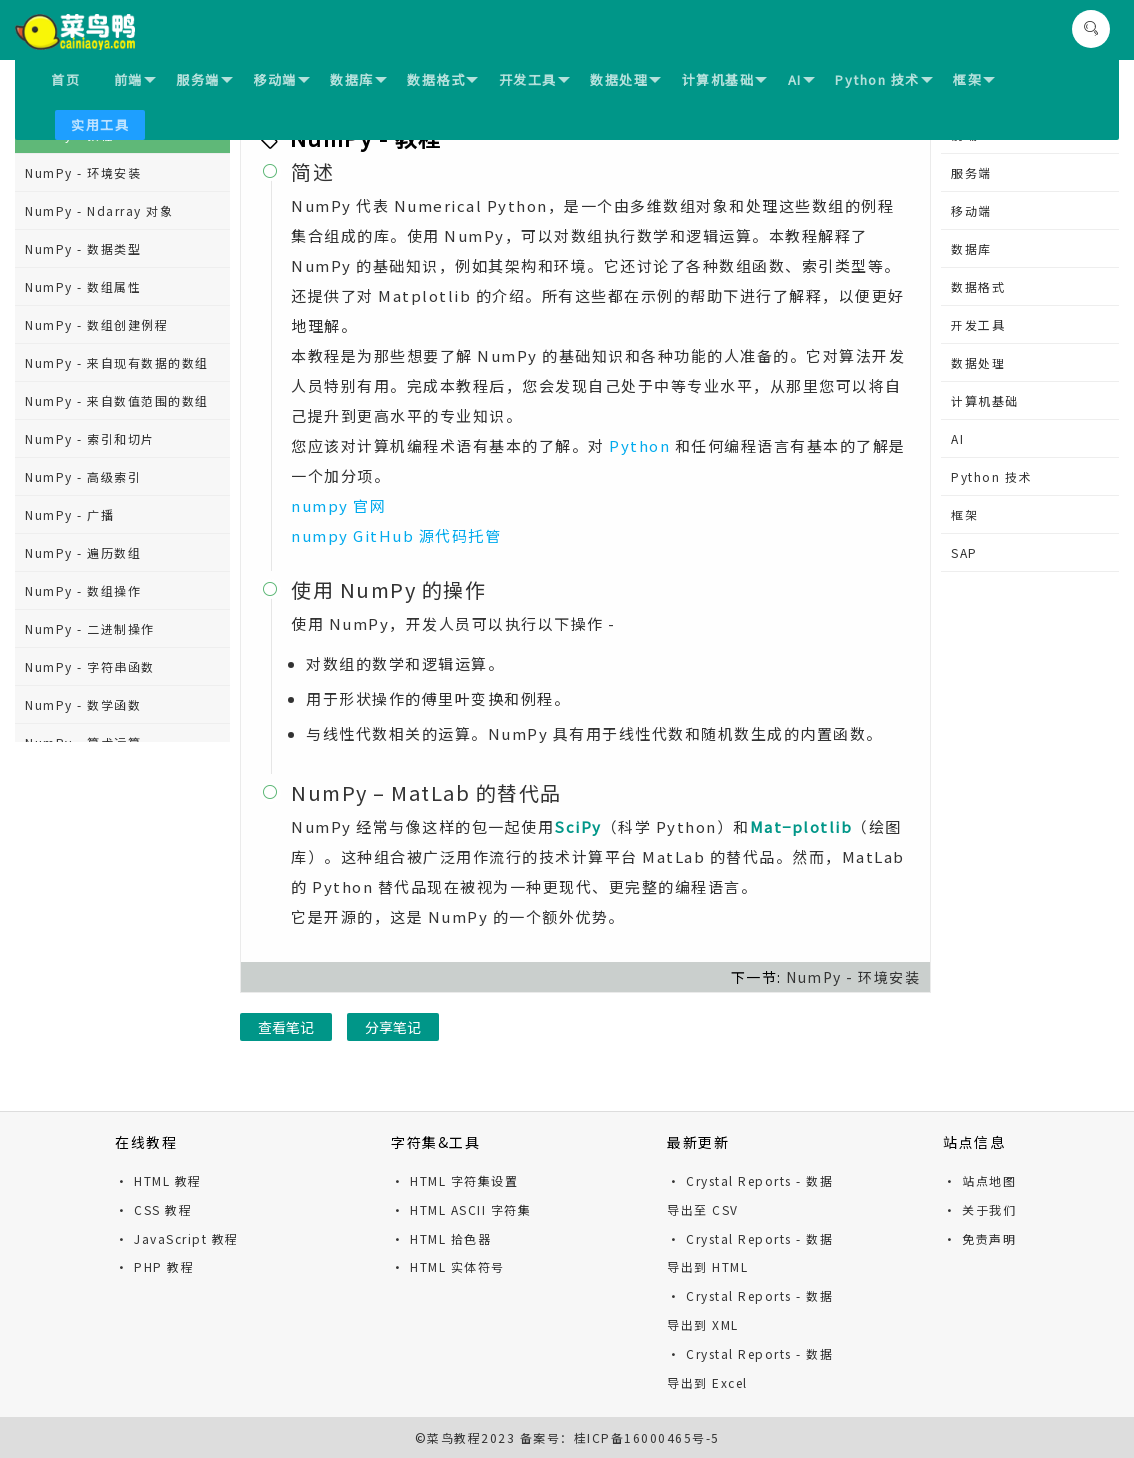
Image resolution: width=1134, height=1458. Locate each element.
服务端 (204, 79)
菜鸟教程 (454, 1437)
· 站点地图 (979, 1180)
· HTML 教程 (158, 1180)
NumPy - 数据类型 (83, 248)
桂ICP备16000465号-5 (647, 1437)
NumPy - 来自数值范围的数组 (117, 400)
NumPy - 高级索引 (83, 476)
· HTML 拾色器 (441, 1238)
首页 (65, 79)
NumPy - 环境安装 (83, 172)
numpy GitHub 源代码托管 (396, 535)
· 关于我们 (979, 1209)
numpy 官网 (338, 505)
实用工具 (100, 124)
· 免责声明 (979, 1238)
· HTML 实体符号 (448, 1266)
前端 (135, 79)
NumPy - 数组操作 (83, 590)
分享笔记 (393, 1027)
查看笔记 (286, 1027)
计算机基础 (725, 79)
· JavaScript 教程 (177, 1238)
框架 (974, 79)
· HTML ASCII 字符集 (461, 1209)
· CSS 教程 (153, 1209)
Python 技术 (884, 79)
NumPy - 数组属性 (83, 286)
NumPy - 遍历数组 (83, 552)
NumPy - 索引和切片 (90, 438)
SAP (964, 552)
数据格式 (442, 79)
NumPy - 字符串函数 (90, 666)
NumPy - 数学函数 (83, 704)
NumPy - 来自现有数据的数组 (117, 362)
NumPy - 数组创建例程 (96, 324)
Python (639, 445)
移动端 (281, 79)
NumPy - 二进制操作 (90, 628)
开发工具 (534, 79)
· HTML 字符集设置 (454, 1180)
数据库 (358, 79)
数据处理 (625, 79)
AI (801, 79)
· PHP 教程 (154, 1266)
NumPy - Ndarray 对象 (99, 210)
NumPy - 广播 (69, 514)
